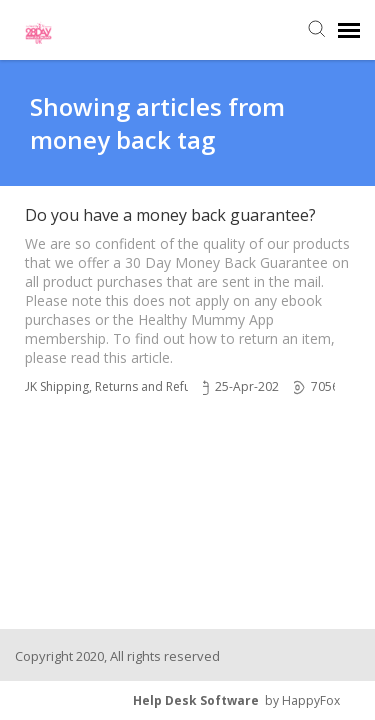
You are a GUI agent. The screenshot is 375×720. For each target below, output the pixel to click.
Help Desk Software (196, 700)
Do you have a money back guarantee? (170, 215)
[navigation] (349, 30)
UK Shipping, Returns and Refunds (116, 386)
